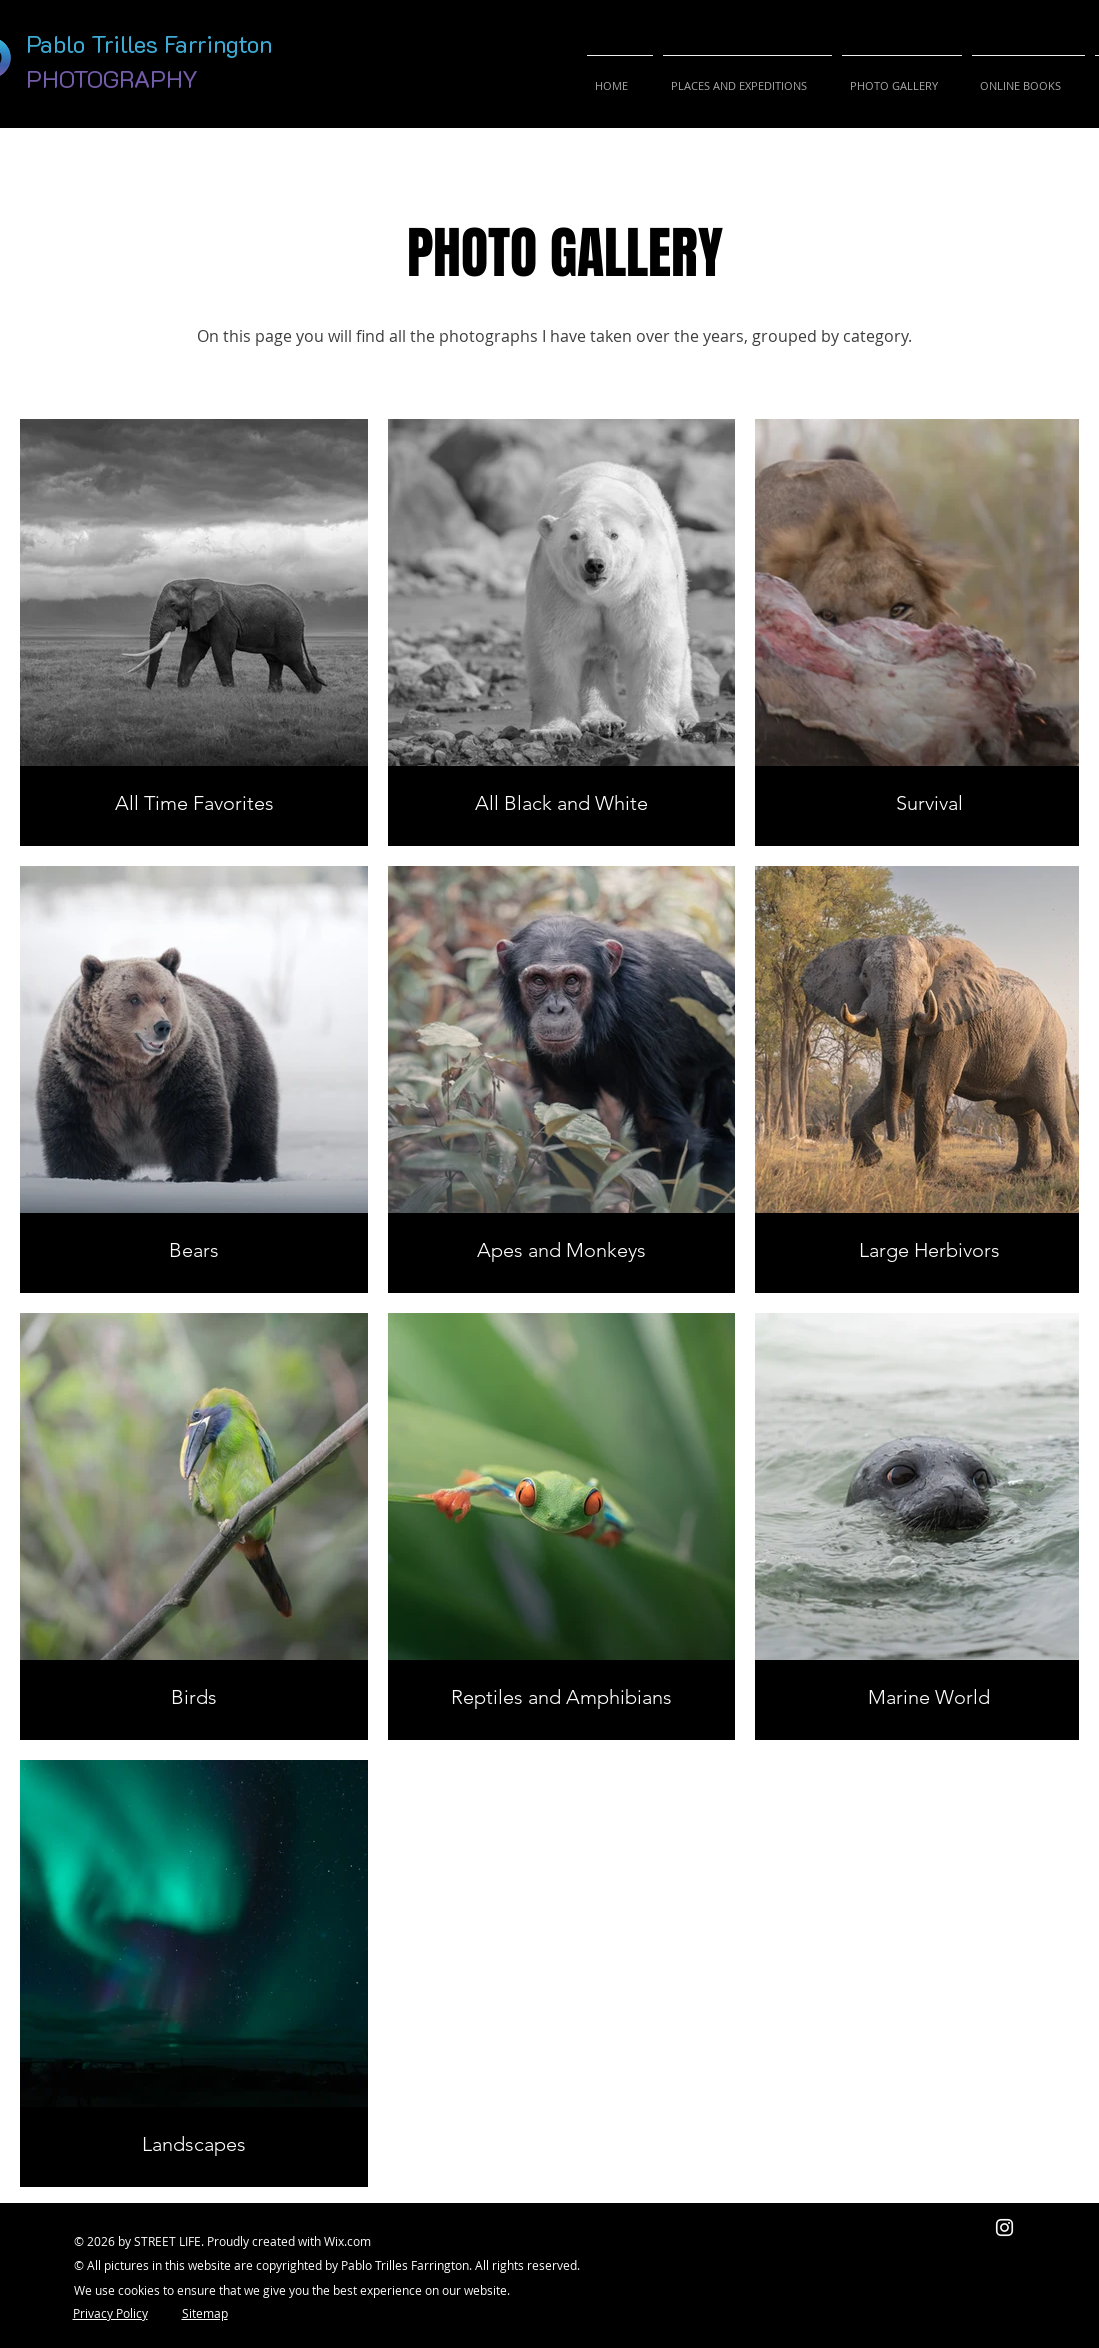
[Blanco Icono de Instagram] (1004, 2227)
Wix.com (347, 2241)
